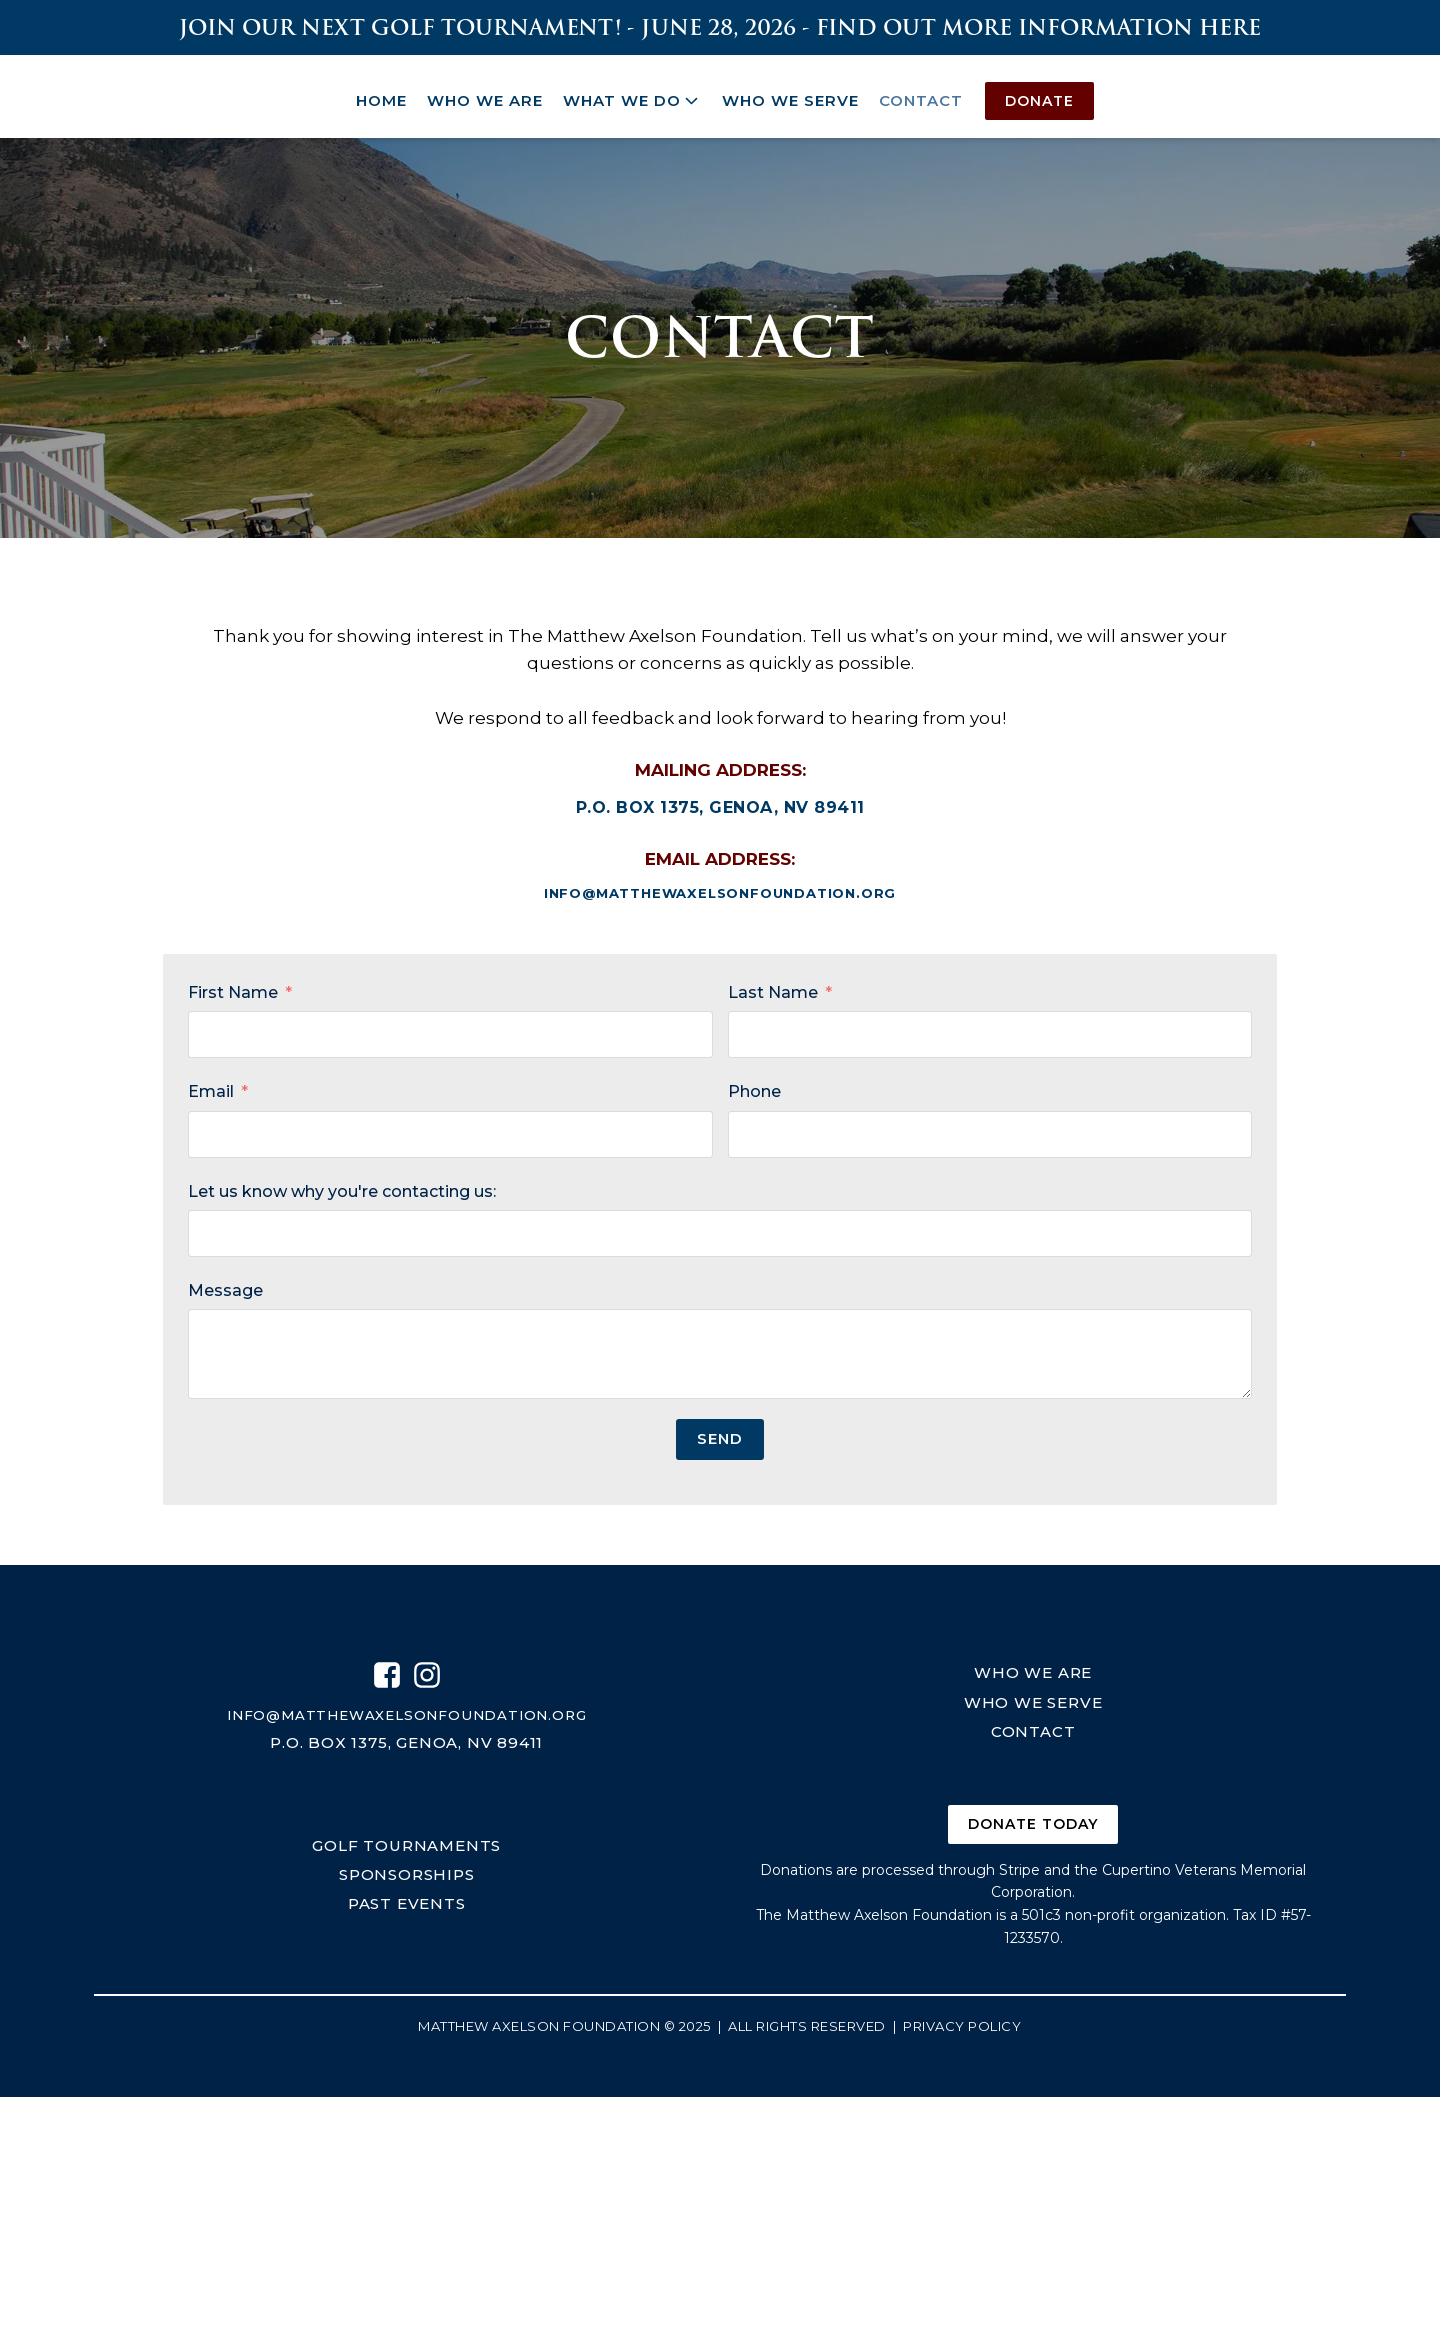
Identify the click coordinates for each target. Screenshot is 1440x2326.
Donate (1039, 92)
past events (407, 1902)
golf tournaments (406, 1843)
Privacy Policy (962, 2025)
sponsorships (407, 1872)
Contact (921, 91)
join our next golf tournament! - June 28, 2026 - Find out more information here (720, 27)
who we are (1033, 1670)
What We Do (632, 92)
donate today (1033, 1823)
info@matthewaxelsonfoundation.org (720, 886)
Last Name (773, 988)
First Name (233, 988)
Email (211, 1087)
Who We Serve (790, 91)
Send (720, 1434)
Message (225, 1286)
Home (381, 91)
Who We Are (485, 91)
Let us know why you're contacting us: (342, 1187)
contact (1033, 1728)
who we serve (1033, 1699)
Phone (754, 1087)
